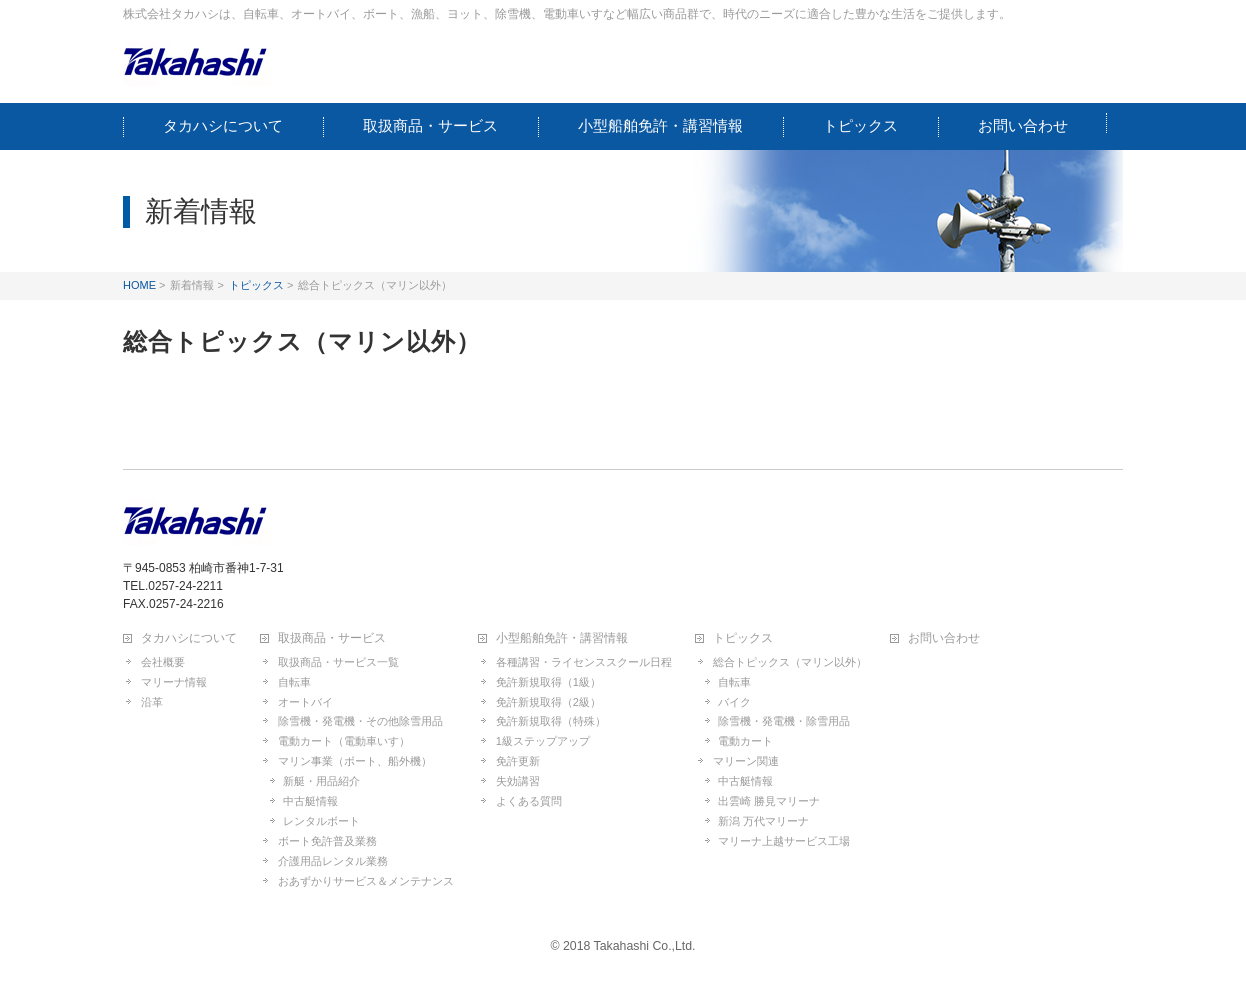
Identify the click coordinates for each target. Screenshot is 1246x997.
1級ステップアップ (543, 741)
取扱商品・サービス (332, 638)
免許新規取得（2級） (548, 702)
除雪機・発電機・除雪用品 (784, 721)
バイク (734, 702)
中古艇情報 (310, 801)
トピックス (256, 285)
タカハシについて (189, 638)
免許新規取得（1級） (548, 682)
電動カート (745, 741)
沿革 (152, 702)
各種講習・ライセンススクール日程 (584, 662)
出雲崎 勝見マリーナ (769, 801)
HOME (139, 285)
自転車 (294, 682)
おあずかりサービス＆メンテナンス (366, 881)
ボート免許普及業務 (327, 841)
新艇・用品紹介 (321, 781)
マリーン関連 (746, 761)
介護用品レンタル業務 (333, 861)
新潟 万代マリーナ (763, 821)
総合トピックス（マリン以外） (790, 662)
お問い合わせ (944, 638)
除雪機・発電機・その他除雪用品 (360, 721)
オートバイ (305, 702)
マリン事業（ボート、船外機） (355, 761)
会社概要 (163, 662)
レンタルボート (321, 821)
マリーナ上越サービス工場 (784, 841)
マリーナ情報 (174, 682)
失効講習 (518, 781)
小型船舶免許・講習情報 (562, 638)
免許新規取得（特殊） (551, 721)
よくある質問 (529, 801)
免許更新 (518, 761)
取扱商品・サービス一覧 (338, 662)
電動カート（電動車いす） (344, 741)
